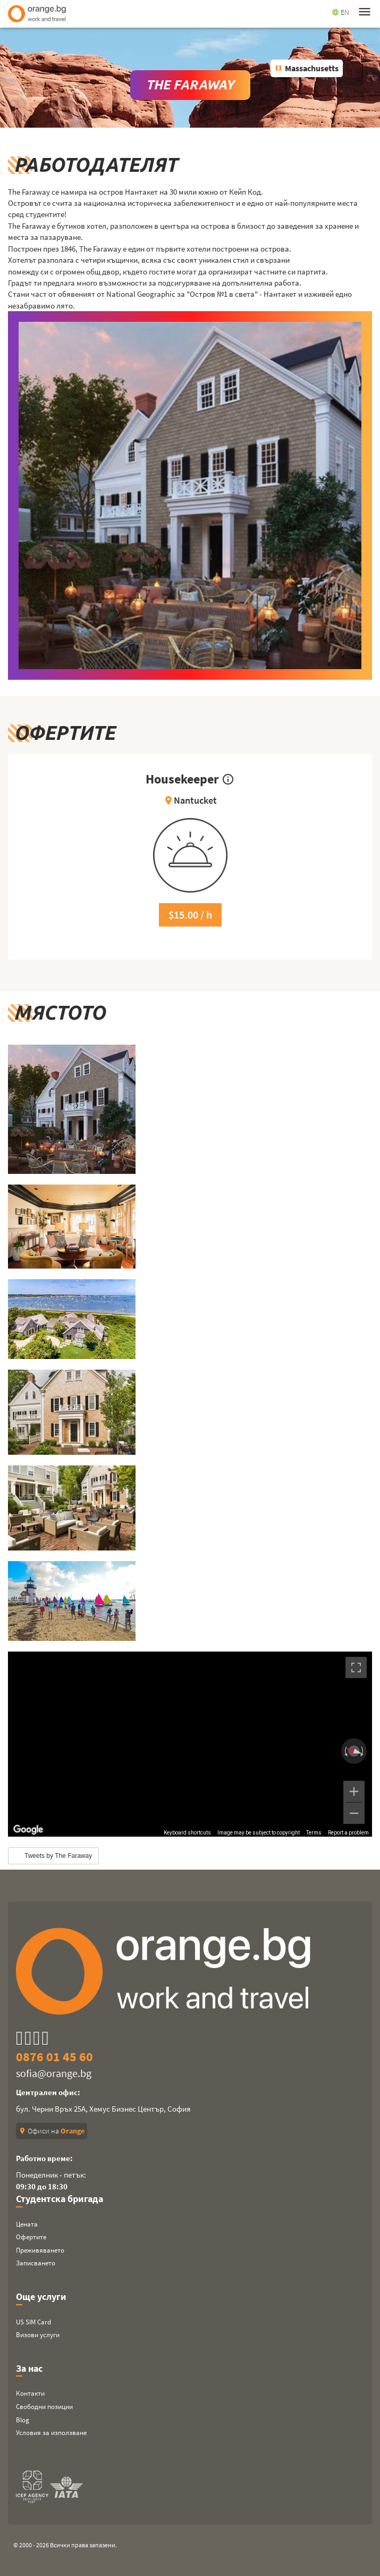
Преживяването (40, 2250)
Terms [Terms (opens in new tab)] (314, 1833)
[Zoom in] (354, 1791)
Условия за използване (51, 2432)
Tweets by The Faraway (58, 1856)
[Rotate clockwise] (363, 1751)
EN (340, 12)
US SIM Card (33, 2322)
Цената (27, 2224)
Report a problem (348, 1833)
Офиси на (52, 2131)
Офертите (31, 2236)
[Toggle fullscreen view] (356, 1667)
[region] (190, 1744)
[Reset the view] (354, 1751)
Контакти (30, 2393)
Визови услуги (38, 2334)
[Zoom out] (354, 1813)
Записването (35, 2262)
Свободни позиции (44, 2406)
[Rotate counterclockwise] (345, 1751)
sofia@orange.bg (53, 2073)
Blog (22, 2419)
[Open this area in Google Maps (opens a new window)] (28, 1830)
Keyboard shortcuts (187, 1833)
